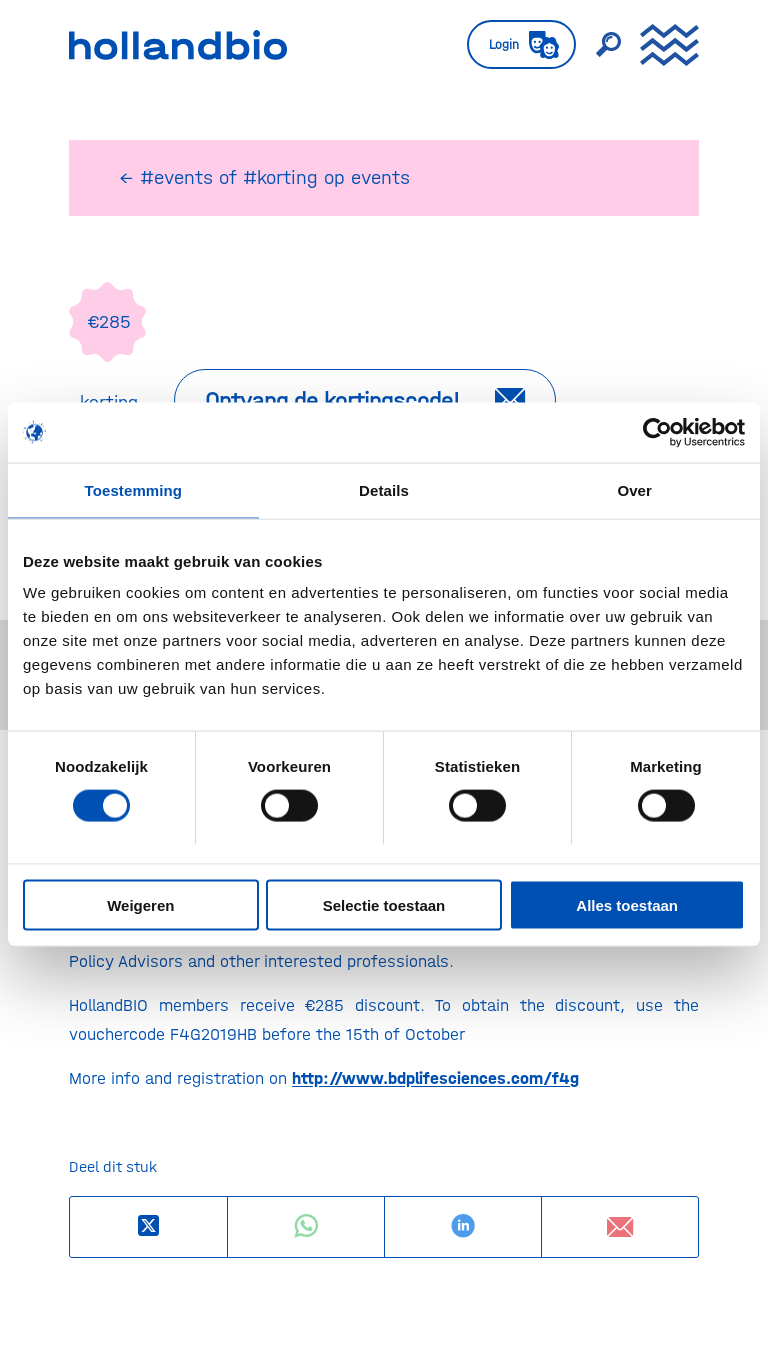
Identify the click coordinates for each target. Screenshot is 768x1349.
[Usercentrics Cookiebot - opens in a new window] (657, 432)
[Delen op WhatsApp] (306, 1226)
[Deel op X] (148, 1226)
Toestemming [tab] (134, 489)
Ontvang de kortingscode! (332, 400)
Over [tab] (634, 489)
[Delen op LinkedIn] (463, 1226)
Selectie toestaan (384, 905)
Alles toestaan (627, 905)
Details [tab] (384, 489)
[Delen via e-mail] (620, 1227)
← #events (166, 177)
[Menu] (659, 45)
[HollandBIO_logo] (178, 45)
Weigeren (140, 905)
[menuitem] (511, 45)
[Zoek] (598, 45)
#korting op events (326, 177)
